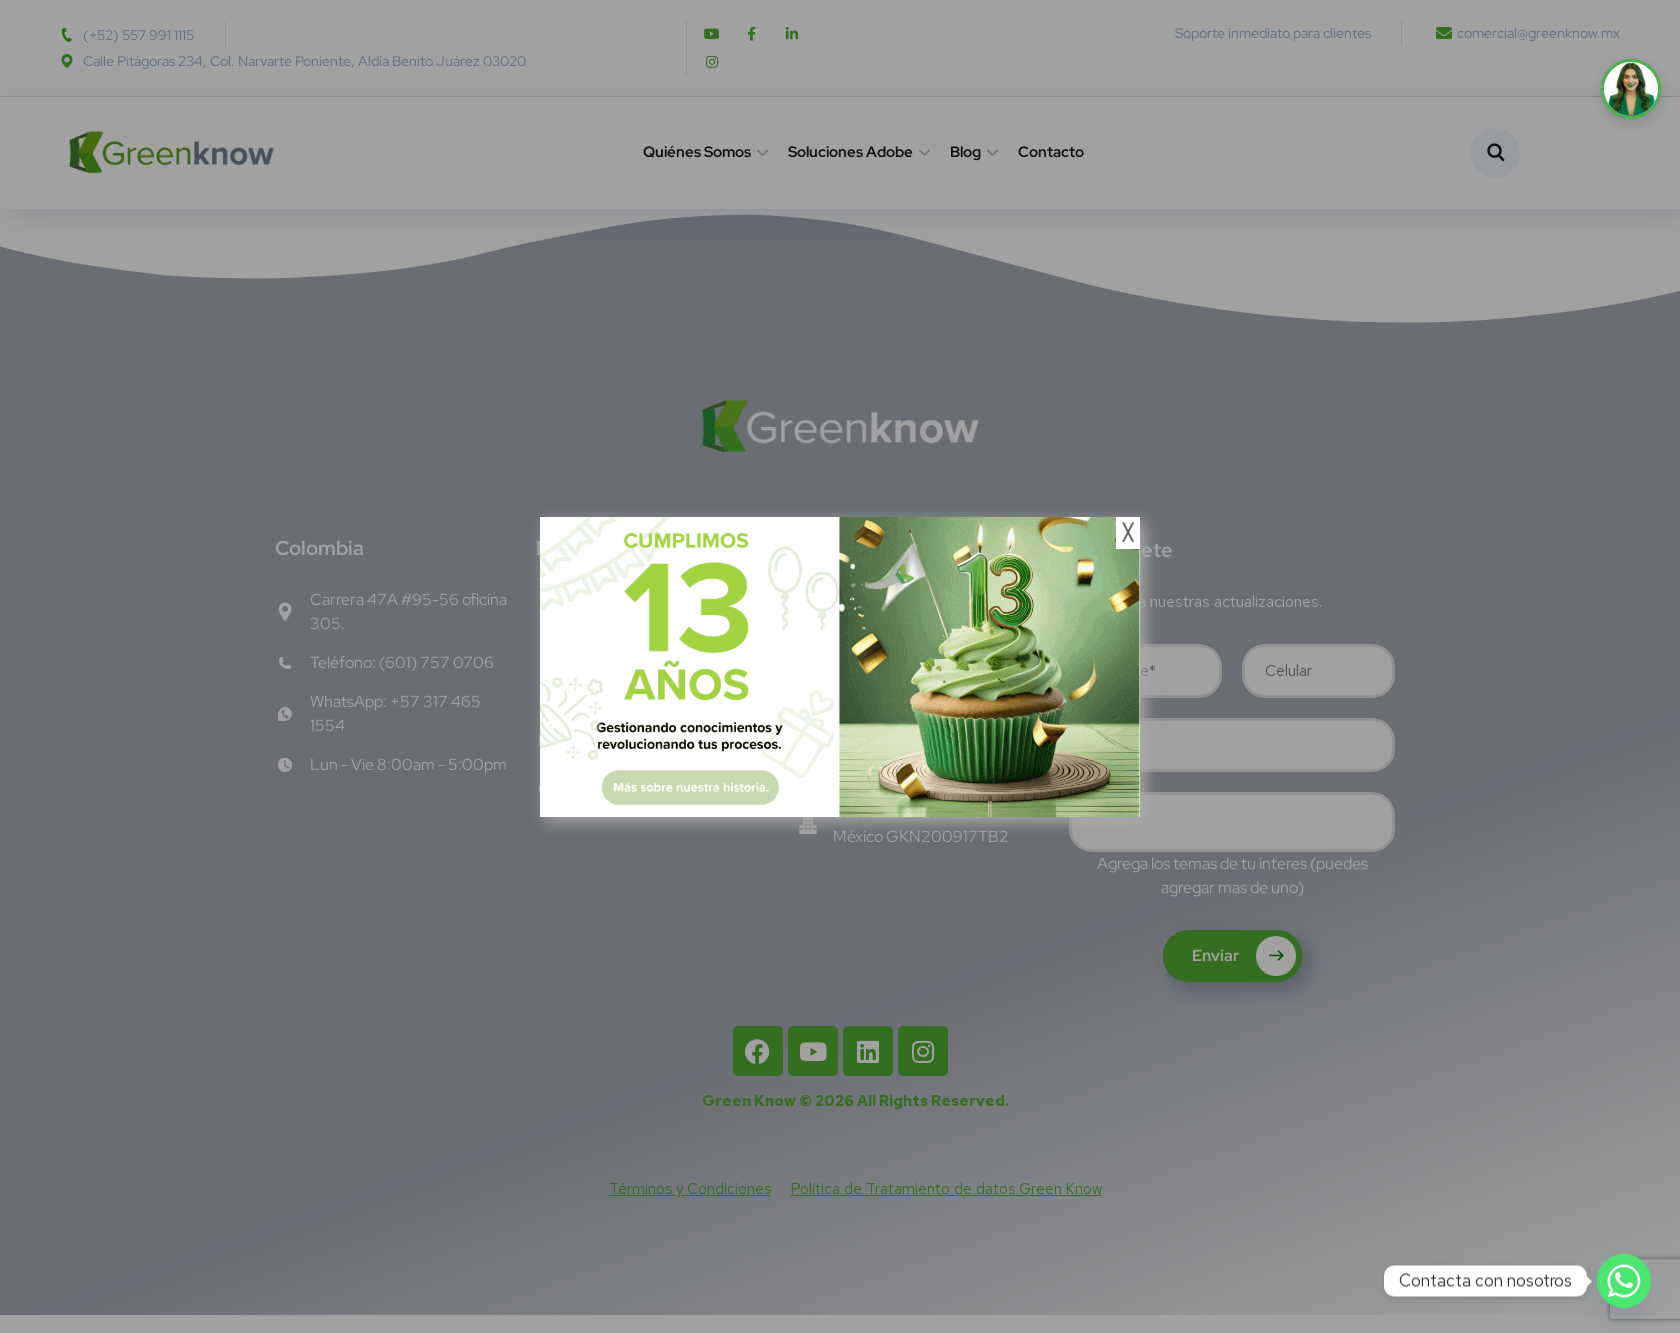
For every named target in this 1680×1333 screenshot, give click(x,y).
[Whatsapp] (1624, 1281)
